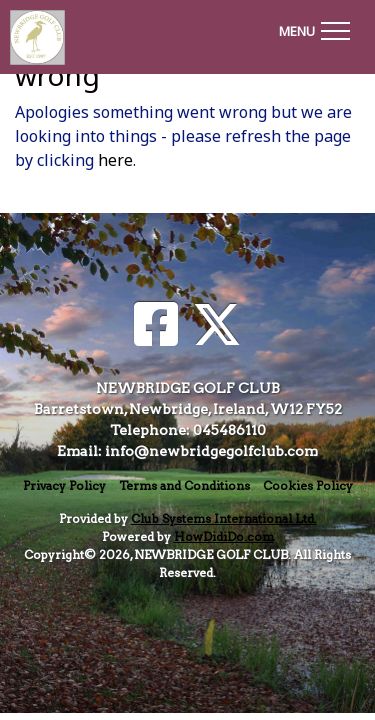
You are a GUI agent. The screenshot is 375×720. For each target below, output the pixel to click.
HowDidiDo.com (224, 536)
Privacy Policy (64, 485)
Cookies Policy (308, 485)
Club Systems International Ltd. (224, 518)
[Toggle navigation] (314, 28)
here (115, 160)
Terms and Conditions (184, 485)
